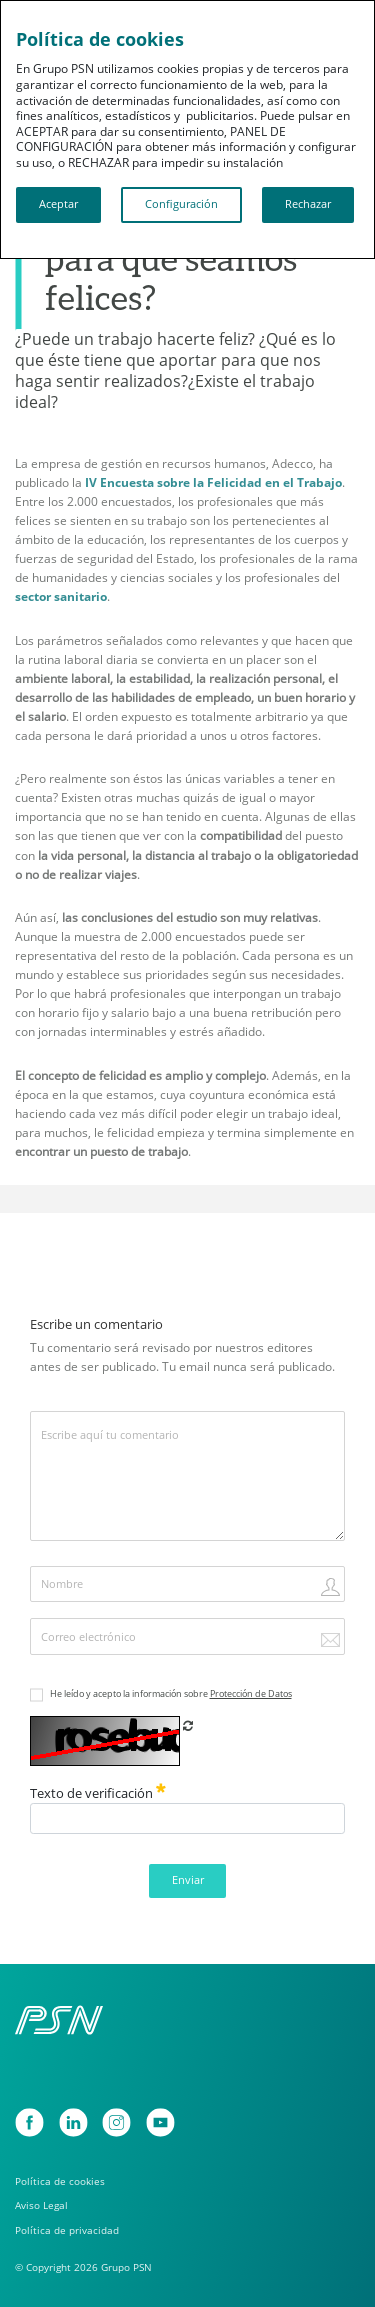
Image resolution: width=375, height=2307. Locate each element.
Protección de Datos (251, 1693)
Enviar (188, 1880)
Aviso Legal (41, 2205)
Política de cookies (60, 2181)
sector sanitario (61, 596)
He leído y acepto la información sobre (171, 1693)
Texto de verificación (98, 1793)
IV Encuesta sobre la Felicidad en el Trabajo (213, 482)
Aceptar (58, 204)
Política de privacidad (67, 2230)
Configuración (181, 204)
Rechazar (308, 204)
